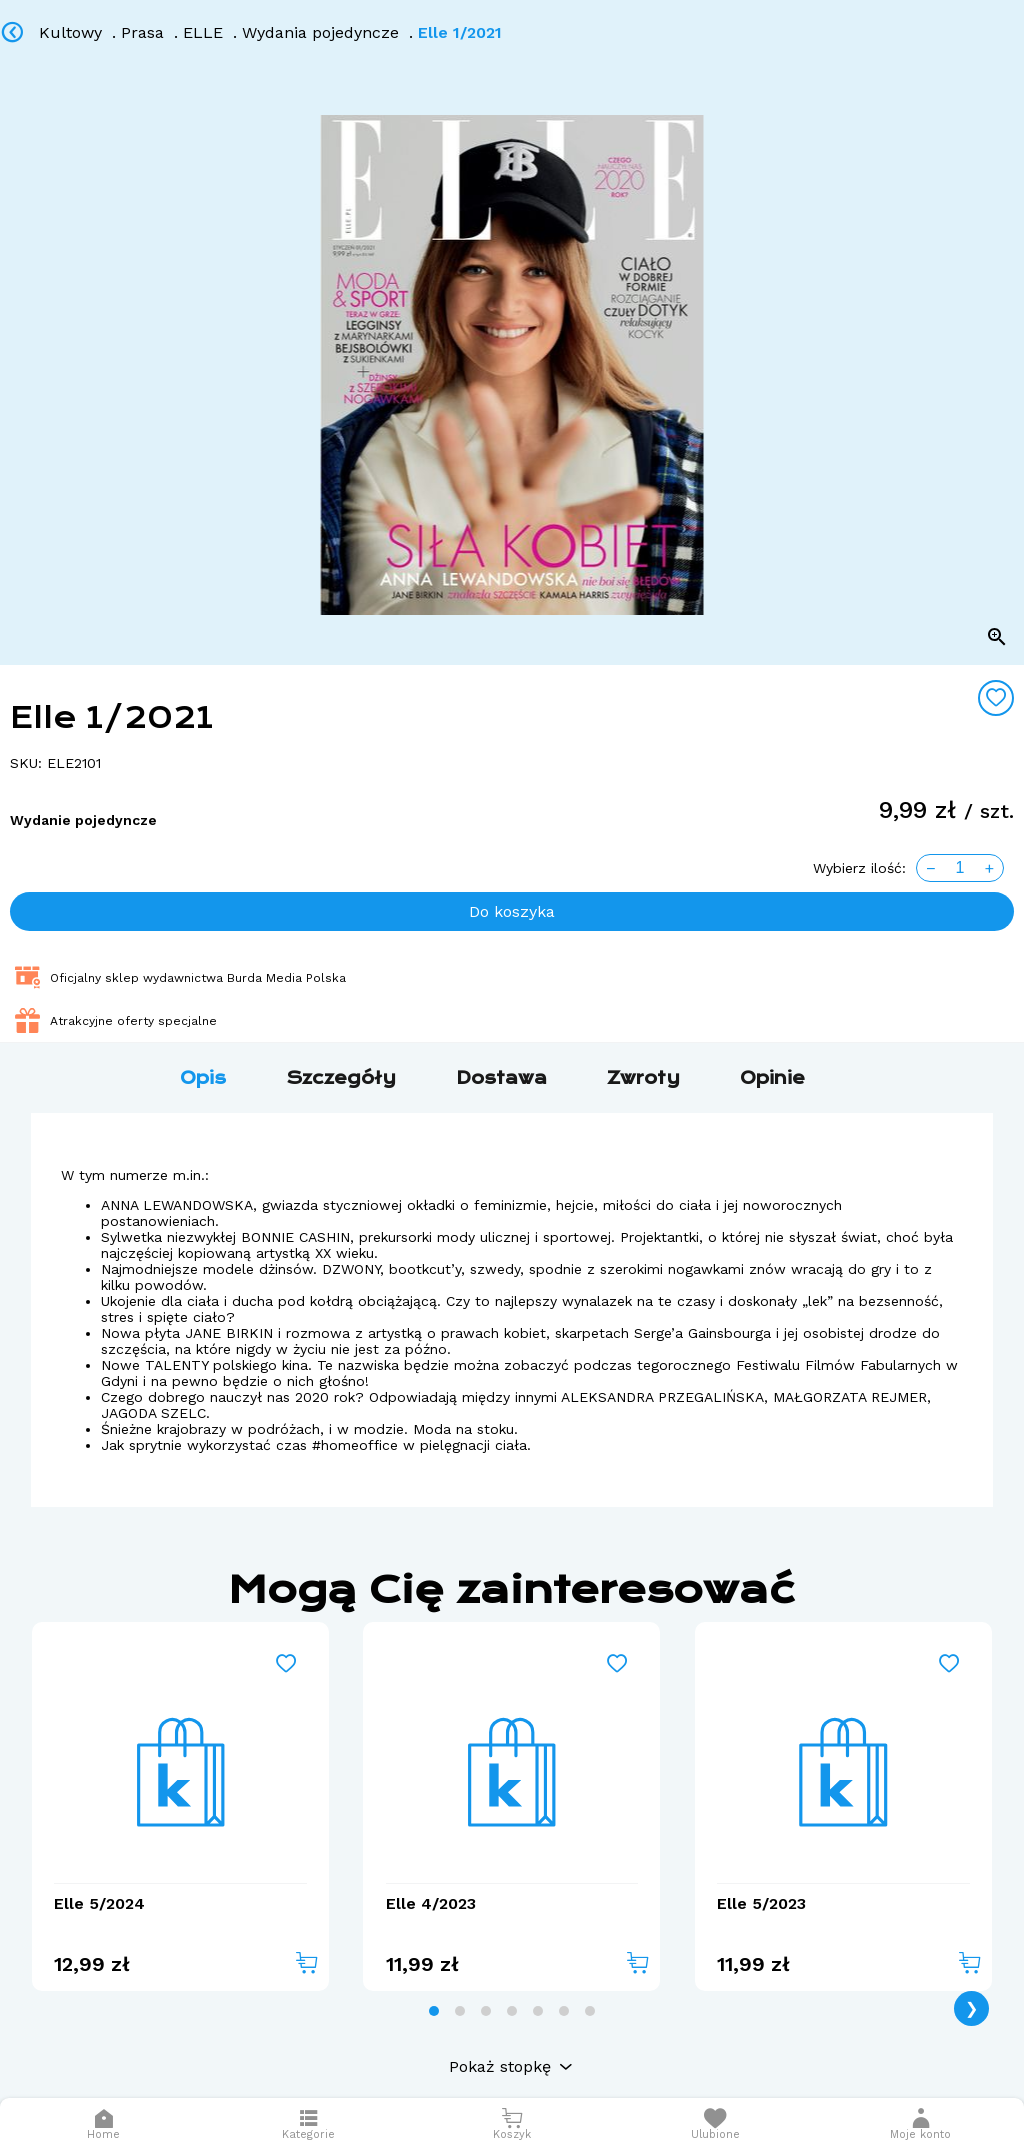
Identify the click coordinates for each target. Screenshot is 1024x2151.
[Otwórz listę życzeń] (715, 2124)
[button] (920, 2124)
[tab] (434, 2011)
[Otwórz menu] (308, 2124)
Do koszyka (512, 911)
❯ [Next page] (971, 2008)
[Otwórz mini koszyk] (511, 2124)
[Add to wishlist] (996, 698)
